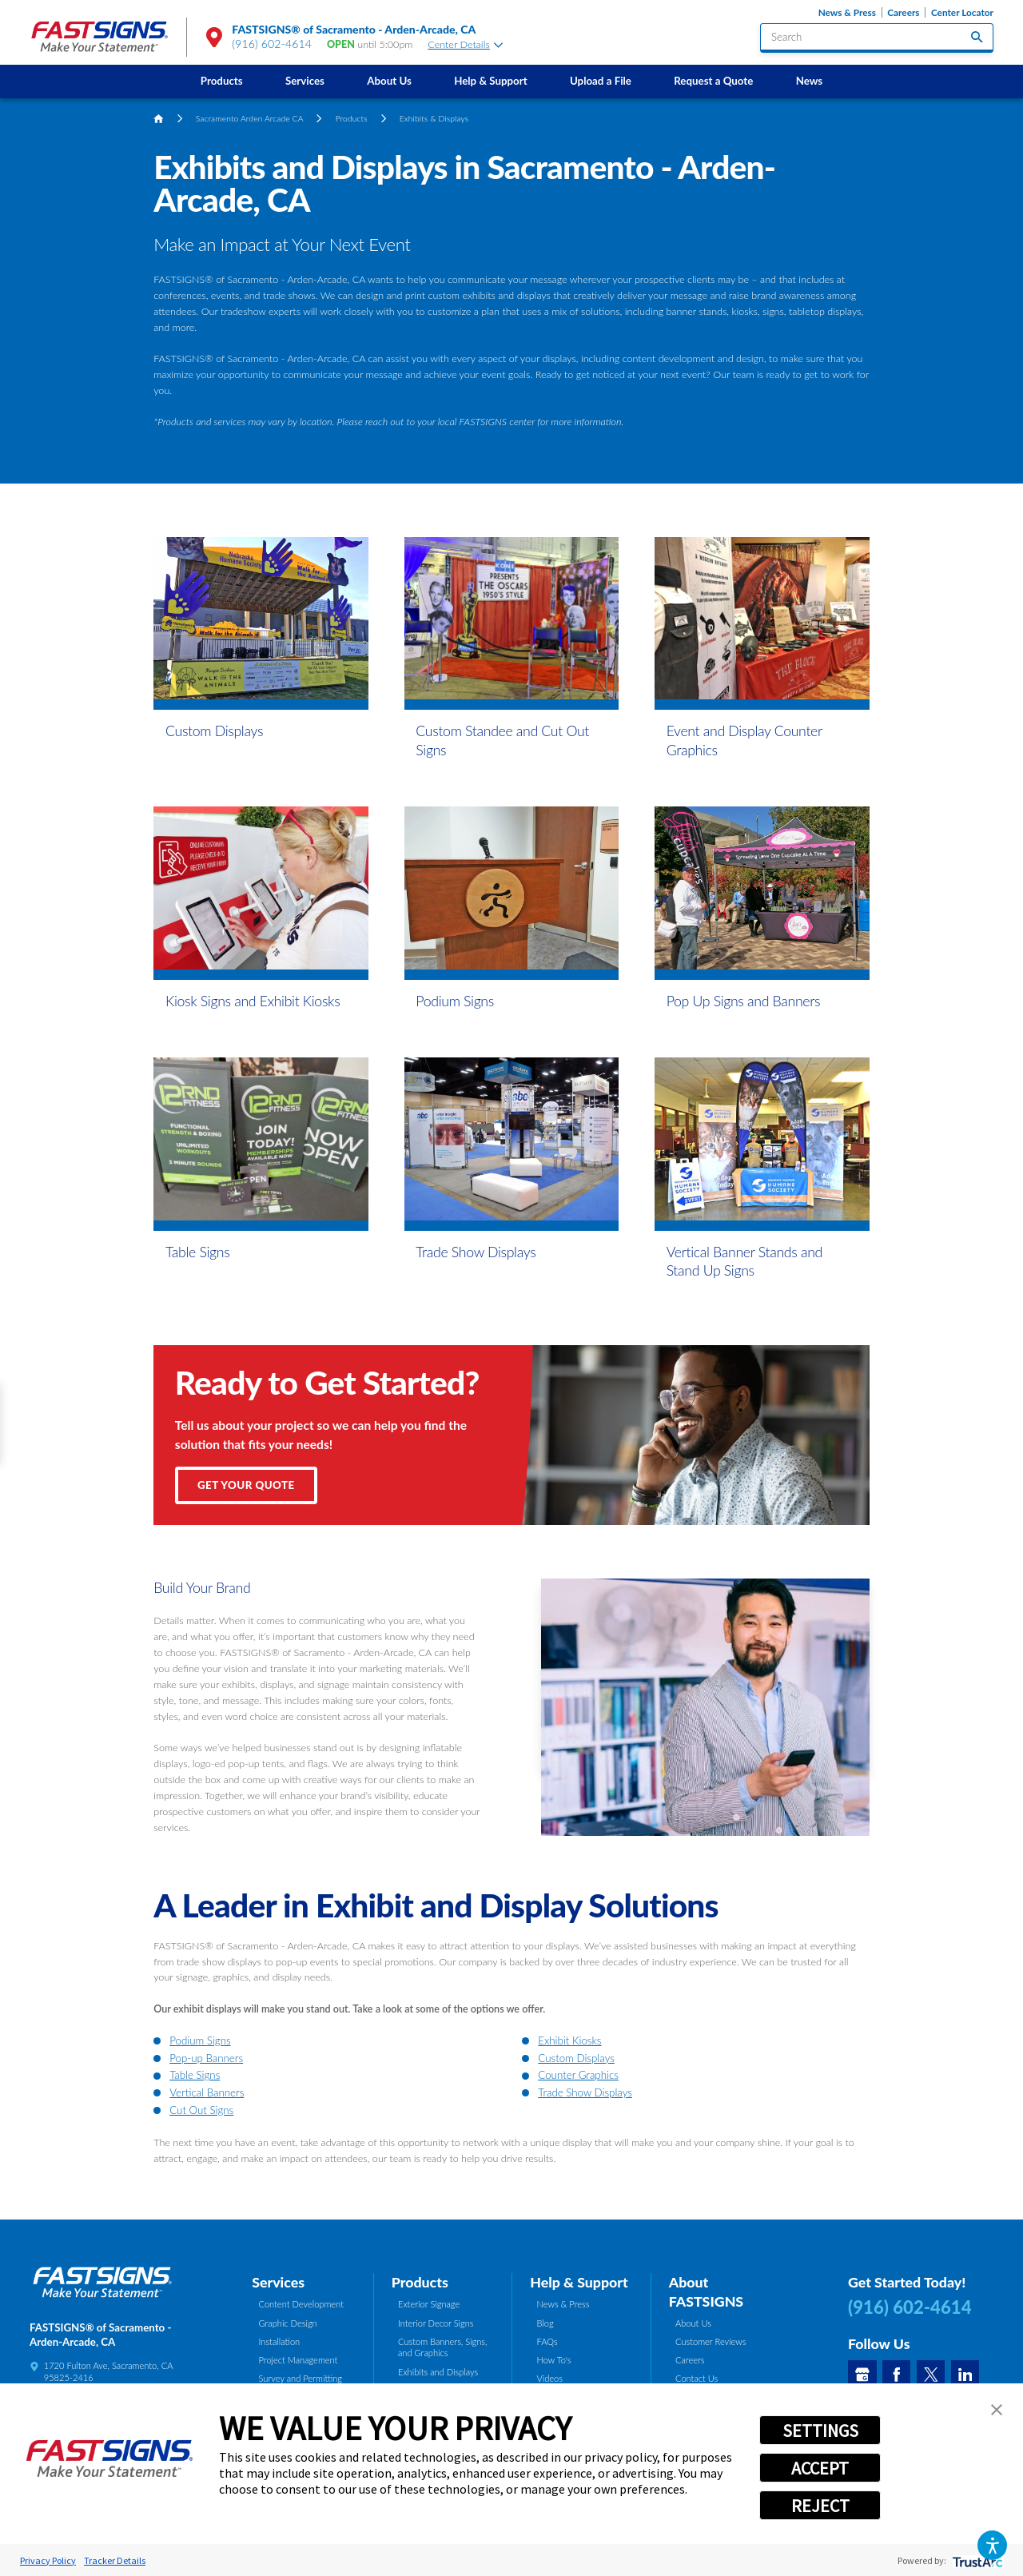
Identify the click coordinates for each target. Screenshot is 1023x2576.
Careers (903, 12)
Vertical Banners (206, 2092)
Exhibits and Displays (438, 2372)
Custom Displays (576, 2058)
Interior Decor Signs (436, 2323)
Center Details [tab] (465, 44)
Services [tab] (278, 2282)
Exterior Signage (429, 2304)
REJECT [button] (820, 2505)
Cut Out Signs (201, 2110)
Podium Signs (199, 2040)
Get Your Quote (246, 1485)
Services (304, 80)
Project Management (298, 2360)
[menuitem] (221, 81)
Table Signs (194, 2074)
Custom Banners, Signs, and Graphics (443, 2347)
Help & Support (490, 80)
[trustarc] (976, 2560)
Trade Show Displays (585, 2092)
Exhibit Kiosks (569, 2040)
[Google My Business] (862, 2374)
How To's (554, 2360)
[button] (992, 2545)
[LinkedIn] (965, 2374)
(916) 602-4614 (272, 43)
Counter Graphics (578, 2074)
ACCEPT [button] (820, 2468)
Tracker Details (114, 2560)
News (809, 80)
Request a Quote (713, 80)
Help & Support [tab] (579, 2282)
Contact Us (696, 2378)
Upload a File (600, 80)
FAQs (547, 2341)
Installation (280, 2341)
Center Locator (962, 12)
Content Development (301, 2304)
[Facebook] (896, 2374)
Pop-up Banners (206, 2058)
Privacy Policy (48, 2560)
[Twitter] (931, 2374)
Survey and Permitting (301, 2378)
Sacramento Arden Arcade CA (250, 118)
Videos (550, 2378)
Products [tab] (420, 2282)
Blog (545, 2323)
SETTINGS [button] (820, 2430)
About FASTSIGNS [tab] (706, 2291)
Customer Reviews (710, 2341)
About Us (389, 80)
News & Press (847, 12)
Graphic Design (288, 2323)
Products (222, 80)
